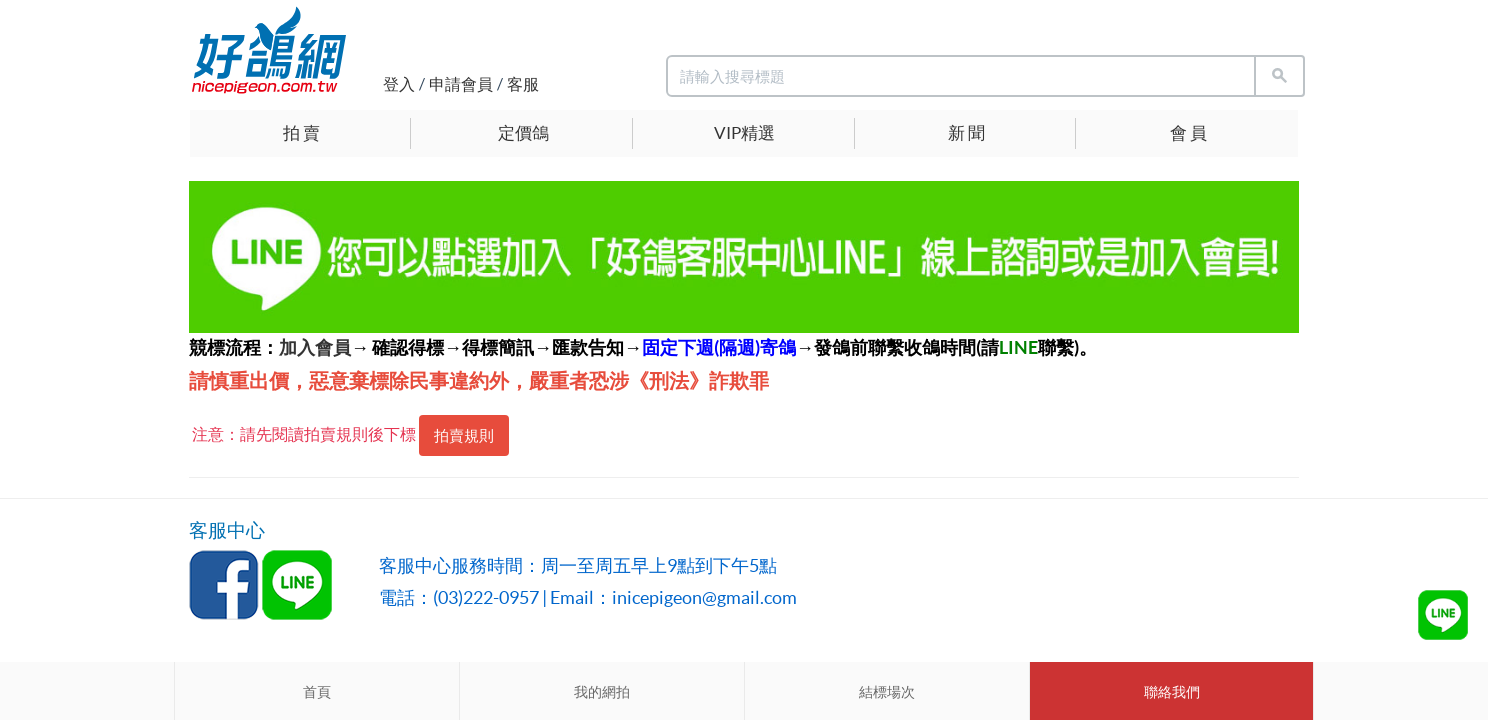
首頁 (317, 692)
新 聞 (966, 132)
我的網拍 (602, 692)
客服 (523, 84)
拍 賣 (301, 132)
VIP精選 (744, 132)
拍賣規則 (464, 435)
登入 (399, 84)
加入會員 (315, 347)
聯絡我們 (1172, 692)
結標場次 (887, 692)
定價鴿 (523, 132)
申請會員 (461, 84)
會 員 (1188, 132)
